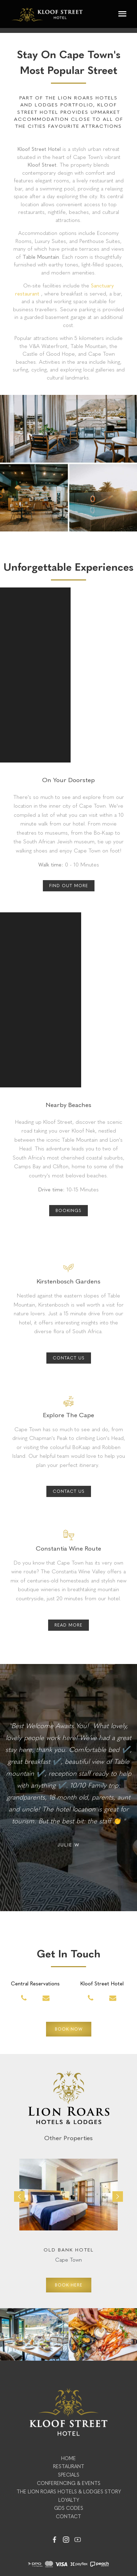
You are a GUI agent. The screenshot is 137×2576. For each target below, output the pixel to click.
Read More (68, 1625)
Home (68, 2459)
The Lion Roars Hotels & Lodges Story (69, 2492)
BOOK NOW (69, 2029)
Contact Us (69, 1358)
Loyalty (68, 2500)
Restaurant (68, 2467)
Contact (68, 2517)
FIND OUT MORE (68, 885)
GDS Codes (68, 2508)
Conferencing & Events (68, 2483)
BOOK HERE (69, 2285)
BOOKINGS (68, 1210)
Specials (68, 2475)
